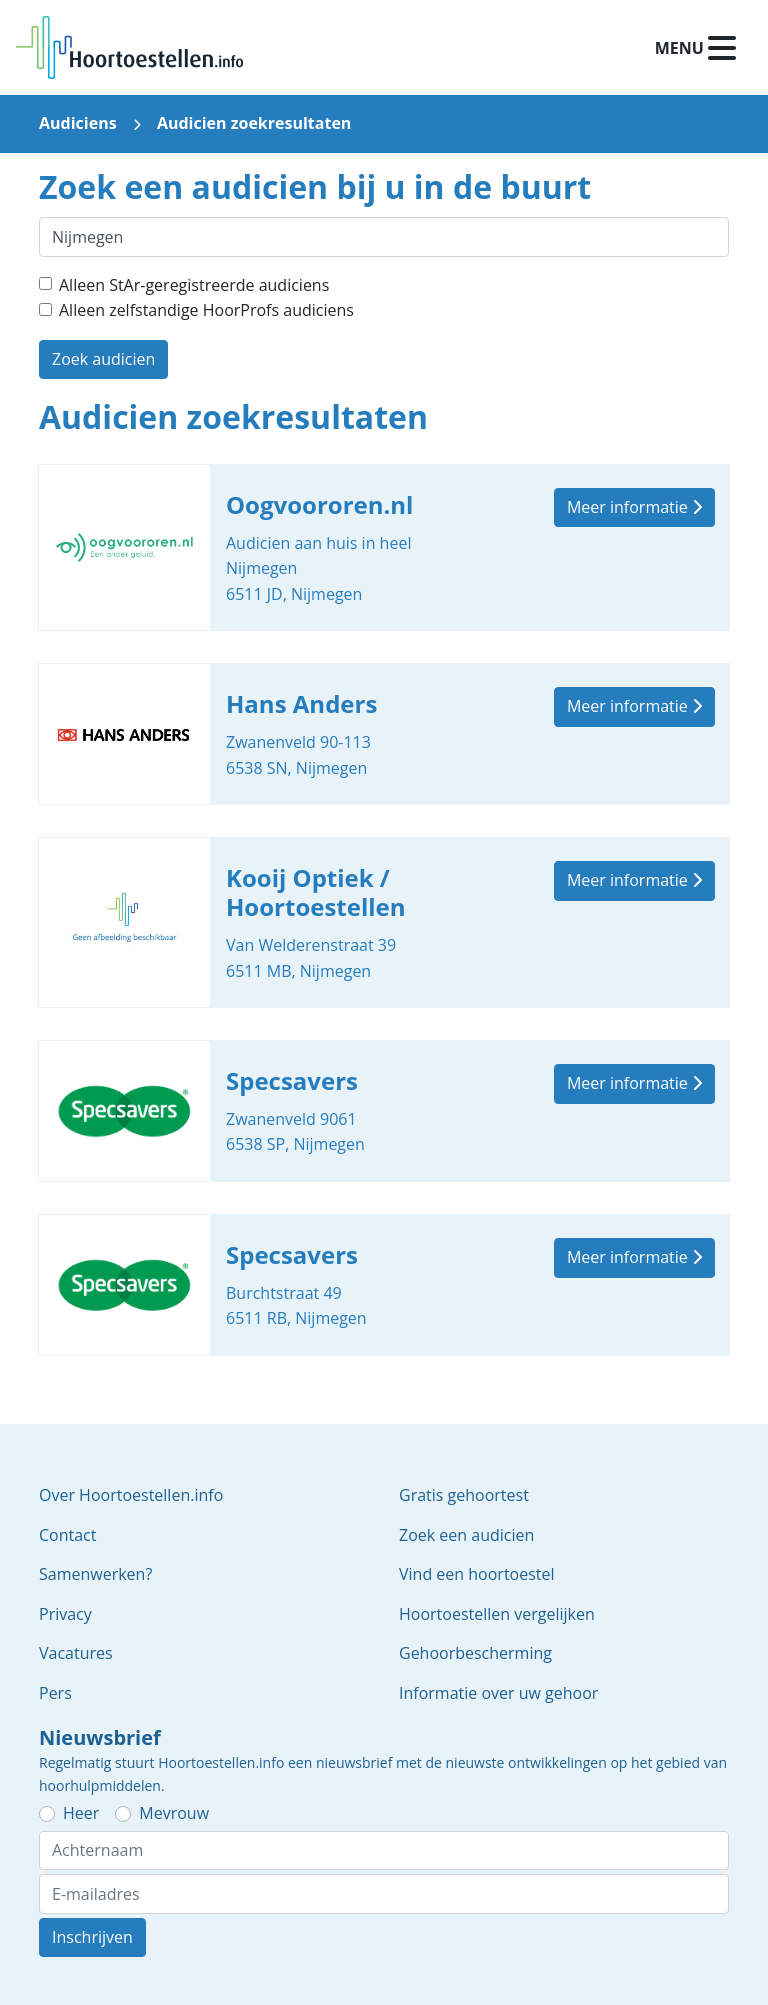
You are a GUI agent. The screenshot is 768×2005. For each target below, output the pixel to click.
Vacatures (76, 1653)
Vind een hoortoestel (477, 1574)
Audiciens (78, 123)
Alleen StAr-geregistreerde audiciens (194, 285)
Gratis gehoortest (464, 1495)
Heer (81, 1813)
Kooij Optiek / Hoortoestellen (384, 922)
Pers (55, 1693)
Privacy (65, 1614)
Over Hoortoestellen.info (131, 1495)
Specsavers (384, 1111)
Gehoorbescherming (475, 1653)
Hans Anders (384, 734)
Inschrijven (92, 1937)
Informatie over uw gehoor (498, 1693)
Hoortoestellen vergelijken (497, 1614)
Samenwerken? (95, 1574)
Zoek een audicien (466, 1535)
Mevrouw (174, 1813)
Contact (67, 1535)
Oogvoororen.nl (384, 548)
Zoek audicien (103, 359)
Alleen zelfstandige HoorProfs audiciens (206, 310)
